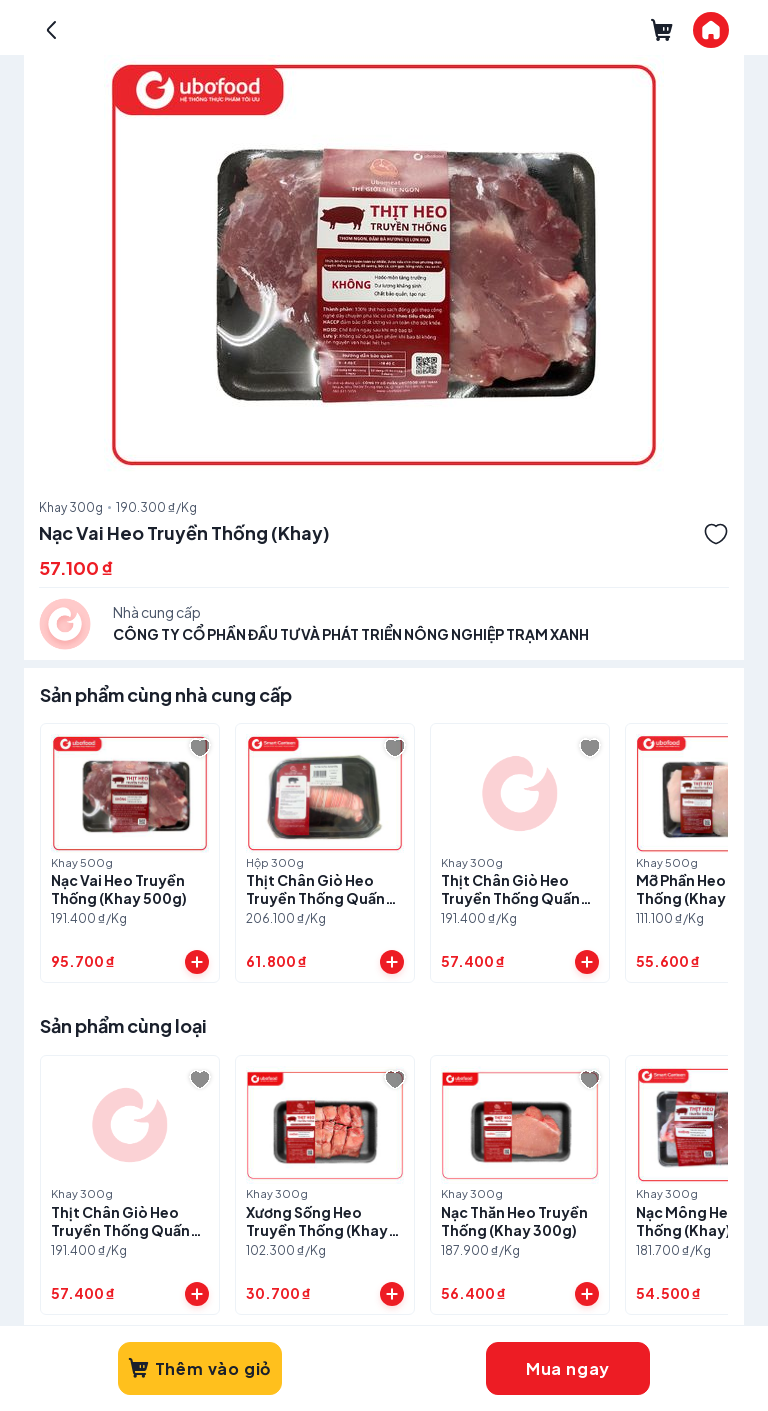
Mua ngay (568, 1368)
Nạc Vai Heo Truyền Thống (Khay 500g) (119, 889)
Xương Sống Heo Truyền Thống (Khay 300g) (317, 1230)
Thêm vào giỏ (200, 1368)
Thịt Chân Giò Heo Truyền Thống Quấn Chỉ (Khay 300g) (510, 898)
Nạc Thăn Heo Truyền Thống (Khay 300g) (514, 1221)
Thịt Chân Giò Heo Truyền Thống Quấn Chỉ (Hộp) (315, 898)
